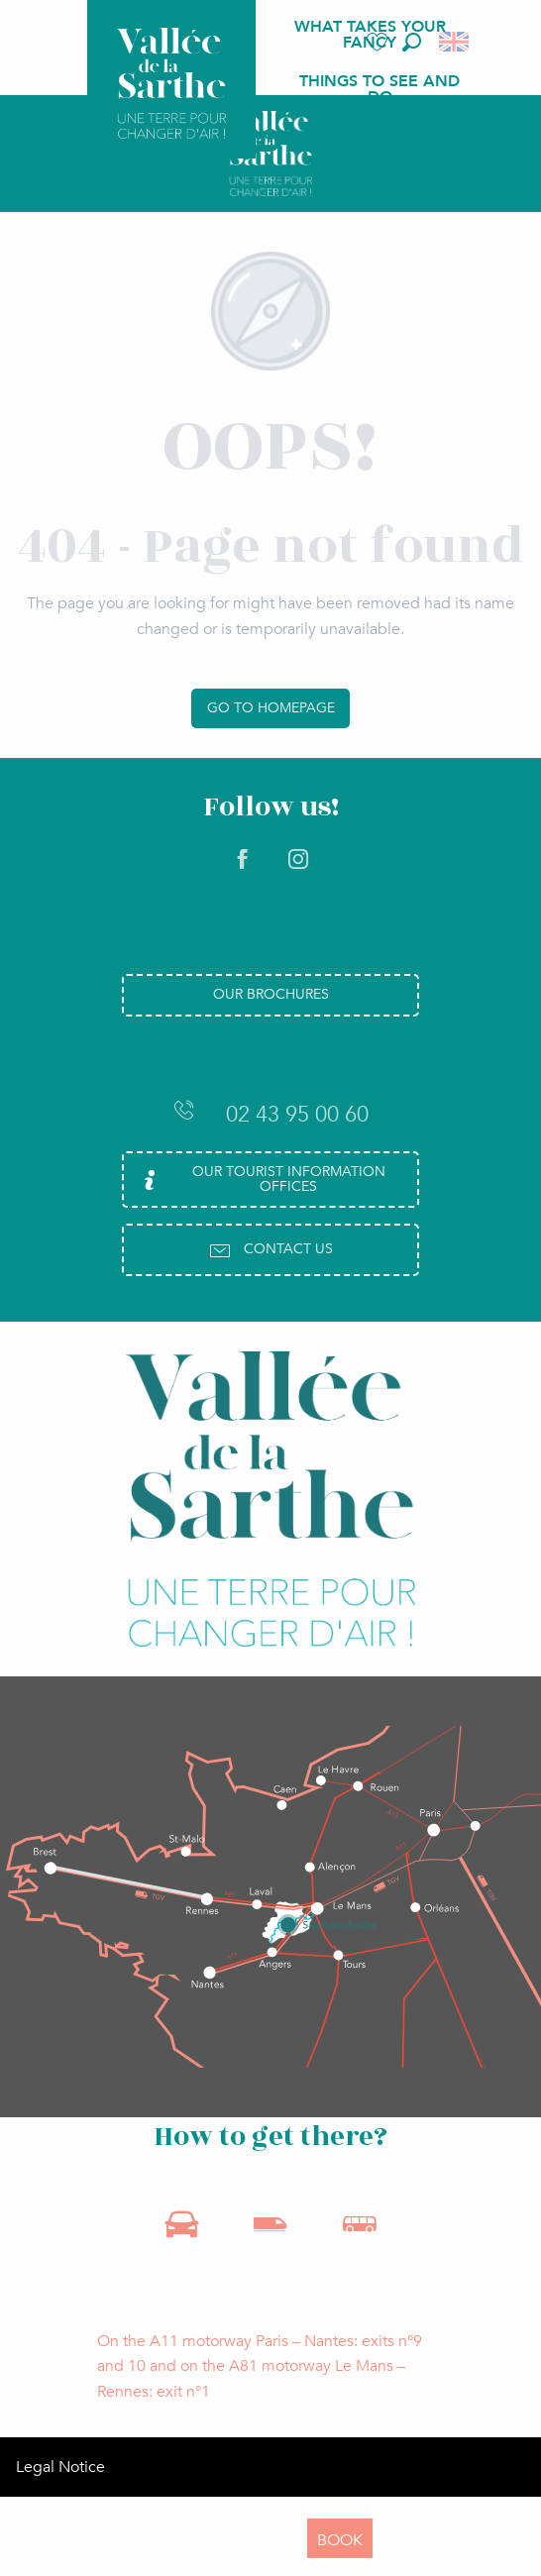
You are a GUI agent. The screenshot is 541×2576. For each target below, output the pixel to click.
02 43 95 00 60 (270, 1113)
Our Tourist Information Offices (261, 1178)
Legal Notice (60, 2467)
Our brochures (271, 994)
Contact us (270, 1250)
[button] (411, 42)
